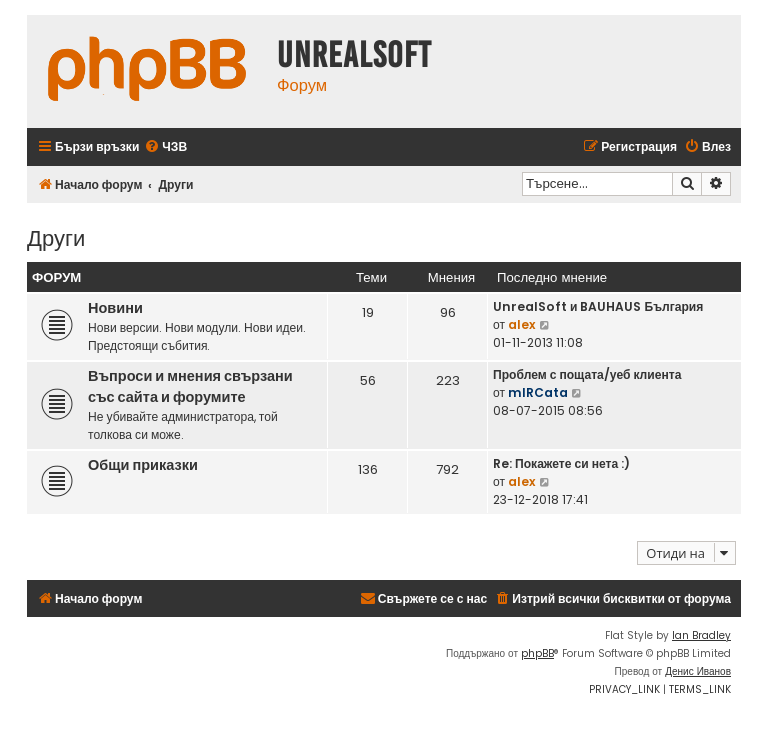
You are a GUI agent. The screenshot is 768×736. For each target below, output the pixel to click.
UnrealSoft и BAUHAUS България (598, 306)
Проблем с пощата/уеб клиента (587, 374)
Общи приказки (143, 465)
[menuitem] (165, 147)
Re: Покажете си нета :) (561, 463)
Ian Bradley (701, 635)
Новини (115, 308)
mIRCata (538, 392)
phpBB (537, 653)
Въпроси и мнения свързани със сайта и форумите (190, 386)
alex (522, 324)
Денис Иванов (698, 671)
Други (56, 236)
